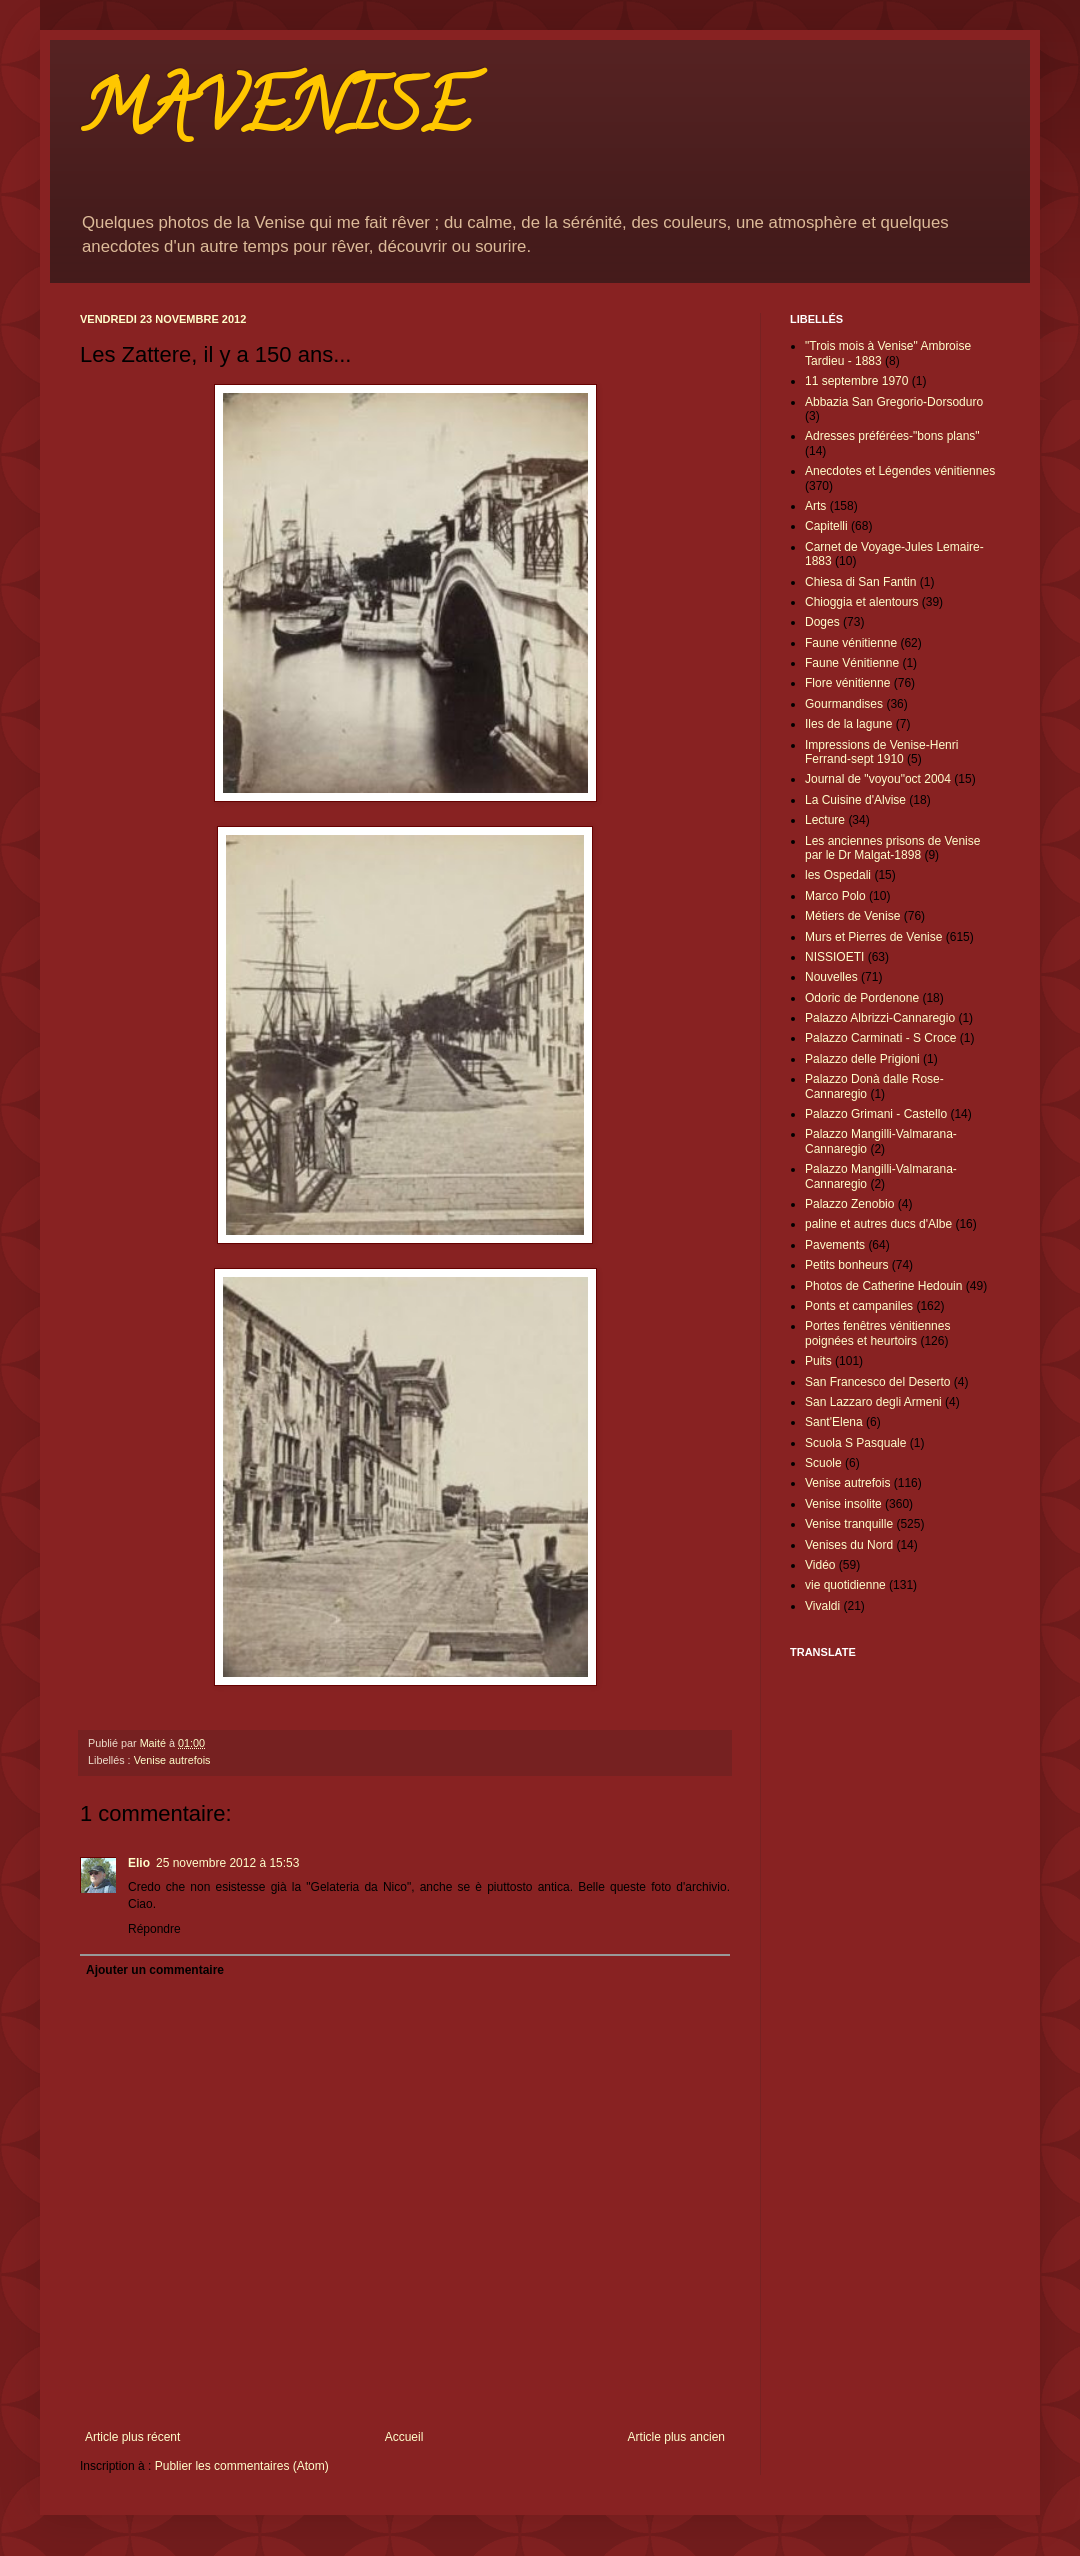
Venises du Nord (849, 1545)
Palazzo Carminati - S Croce (880, 1038)
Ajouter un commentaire (155, 1970)
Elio (139, 1863)
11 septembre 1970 (856, 381)
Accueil (404, 2437)
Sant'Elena (834, 1422)
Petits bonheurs (846, 1265)
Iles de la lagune (848, 724)
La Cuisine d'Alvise (855, 800)
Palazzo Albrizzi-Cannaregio (880, 1018)
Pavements (835, 1245)
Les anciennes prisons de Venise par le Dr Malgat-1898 (892, 848)
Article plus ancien (676, 2437)
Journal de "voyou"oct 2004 (878, 779)
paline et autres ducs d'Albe (878, 1224)
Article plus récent (132, 2437)
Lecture (825, 820)
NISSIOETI (834, 957)
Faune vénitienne (851, 643)
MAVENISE (274, 116)
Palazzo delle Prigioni (862, 1059)
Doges (822, 622)
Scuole (823, 1463)
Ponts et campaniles (859, 1306)
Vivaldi (822, 1606)
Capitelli (826, 526)
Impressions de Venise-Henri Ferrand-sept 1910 (881, 752)
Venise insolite (843, 1504)
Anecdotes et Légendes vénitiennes (900, 471)
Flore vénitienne (847, 683)
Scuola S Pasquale (855, 1443)
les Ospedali (838, 875)
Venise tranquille (849, 1524)
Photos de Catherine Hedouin (883, 1286)
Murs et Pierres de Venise (873, 937)
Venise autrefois (172, 1760)
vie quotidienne (845, 1585)
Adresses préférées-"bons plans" (892, 436)
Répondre (154, 1929)
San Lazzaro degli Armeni (873, 1402)
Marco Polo (835, 896)
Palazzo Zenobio (849, 1204)
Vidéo (820, 1565)
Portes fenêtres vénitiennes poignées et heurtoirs (877, 1333)
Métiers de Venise (852, 916)
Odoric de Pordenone (862, 998)
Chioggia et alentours (861, 602)
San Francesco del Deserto (877, 1382)
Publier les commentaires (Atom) (242, 2466)
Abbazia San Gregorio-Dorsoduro (894, 402)
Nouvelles (831, 977)
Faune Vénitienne (852, 663)
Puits (818, 1361)
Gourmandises (844, 704)
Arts (815, 506)
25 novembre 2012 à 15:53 (227, 1863)
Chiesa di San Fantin (860, 582)
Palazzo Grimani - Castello (876, 1114)
